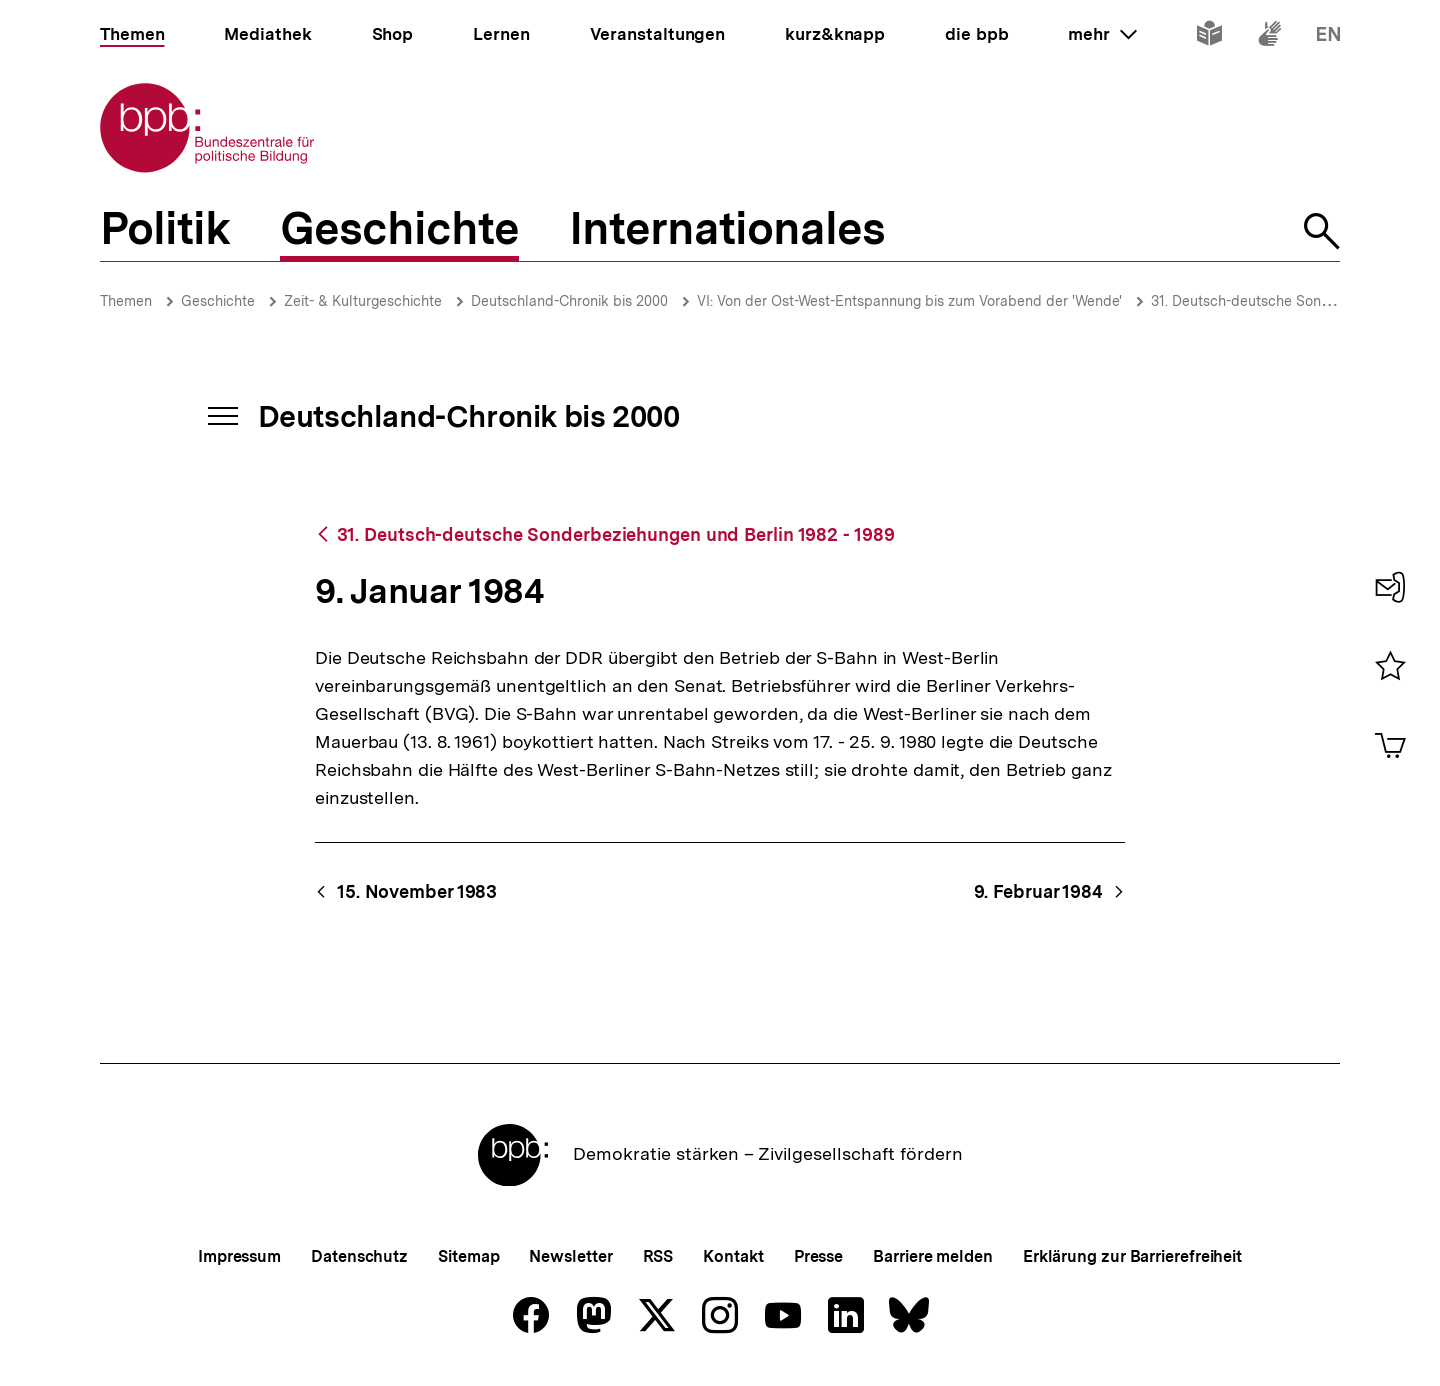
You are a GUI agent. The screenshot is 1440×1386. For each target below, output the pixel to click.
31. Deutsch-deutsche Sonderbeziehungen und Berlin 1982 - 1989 (616, 534)
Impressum (239, 1256)
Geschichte (218, 301)
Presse (818, 1256)
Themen (126, 301)
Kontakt (733, 1256)
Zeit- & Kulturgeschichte (363, 301)
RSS (658, 1256)
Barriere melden (933, 1256)
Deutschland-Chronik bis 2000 (569, 301)
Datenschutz (359, 1256)
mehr (1102, 34)
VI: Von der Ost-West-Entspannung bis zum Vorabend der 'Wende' (909, 301)
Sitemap (468, 1256)
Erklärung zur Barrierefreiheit (1132, 1256)
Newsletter (570, 1256)
